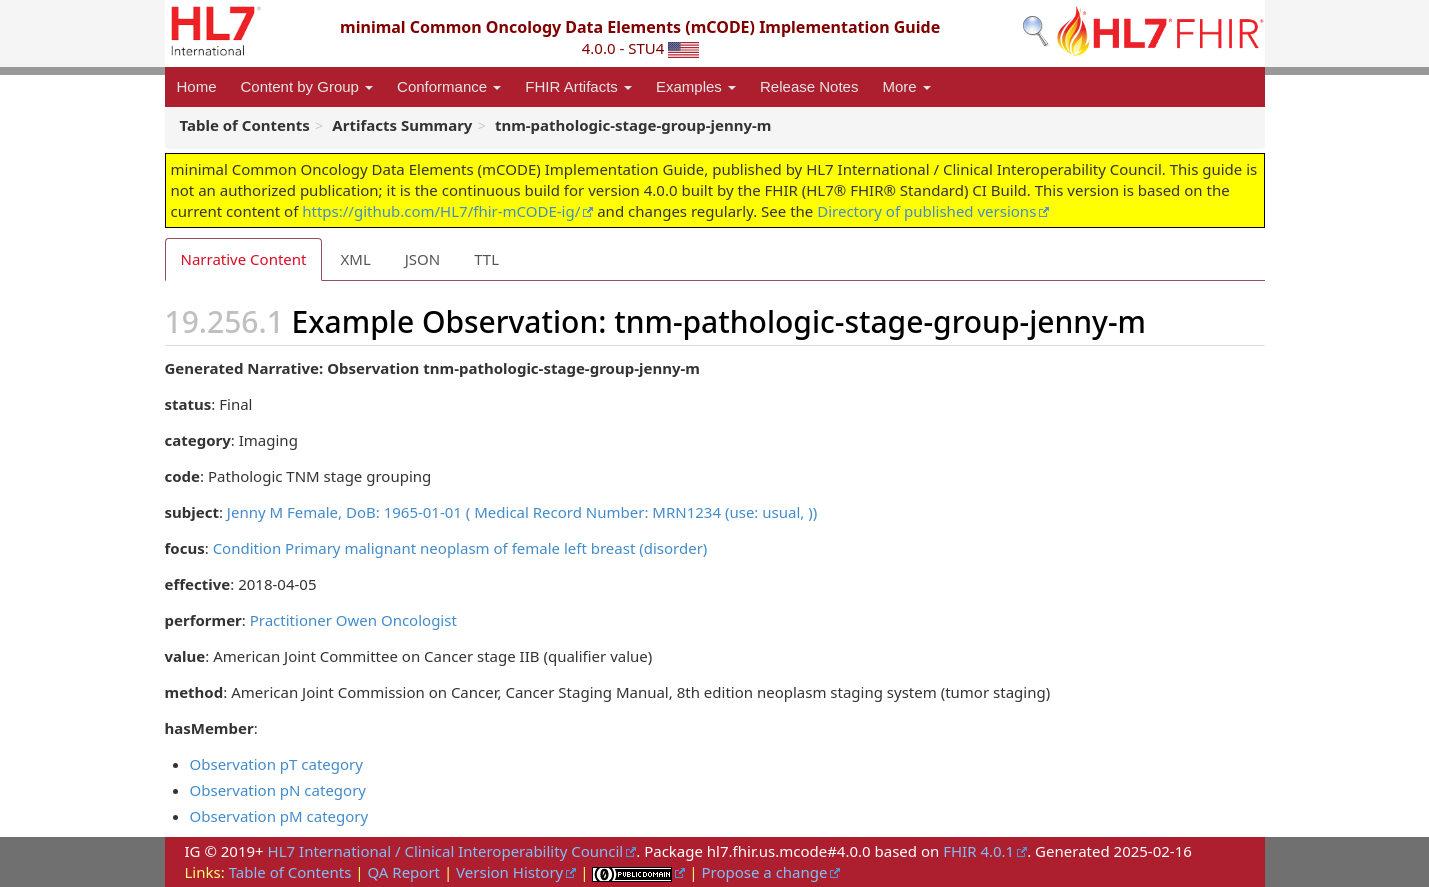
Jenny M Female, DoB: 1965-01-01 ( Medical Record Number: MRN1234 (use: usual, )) (522, 512)
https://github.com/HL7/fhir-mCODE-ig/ (441, 211)
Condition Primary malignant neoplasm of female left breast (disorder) (460, 548)
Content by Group (307, 86)
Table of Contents (290, 872)
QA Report (403, 872)
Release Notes (809, 86)
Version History (509, 872)
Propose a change (764, 872)
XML (355, 259)
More (906, 86)
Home (197, 86)
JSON (422, 259)
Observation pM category (279, 816)
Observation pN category (278, 790)
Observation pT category (276, 764)
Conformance (449, 86)
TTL (486, 259)
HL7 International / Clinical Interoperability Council (446, 851)
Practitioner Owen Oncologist (353, 620)
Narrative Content (244, 259)
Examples (696, 86)
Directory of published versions (926, 211)
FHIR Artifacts (578, 86)
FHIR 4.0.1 (978, 851)
